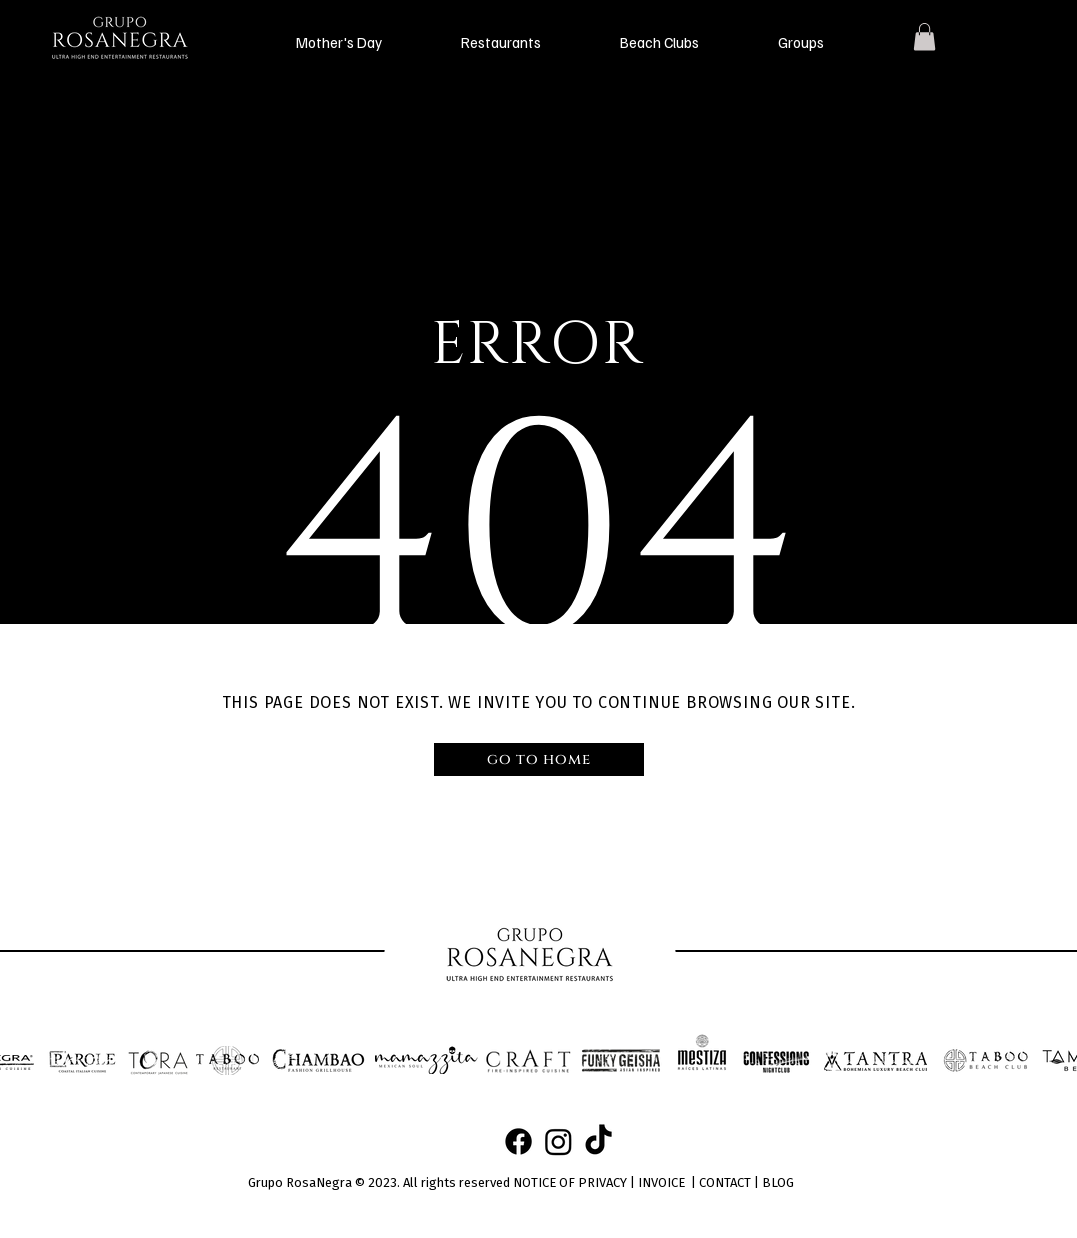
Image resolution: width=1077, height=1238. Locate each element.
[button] (339, 42)
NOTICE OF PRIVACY (570, 1182)
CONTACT (725, 1182)
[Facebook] (518, 1141)
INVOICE (661, 1182)
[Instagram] (558, 1141)
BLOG (778, 1182)
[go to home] (539, 759)
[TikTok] (598, 1141)
